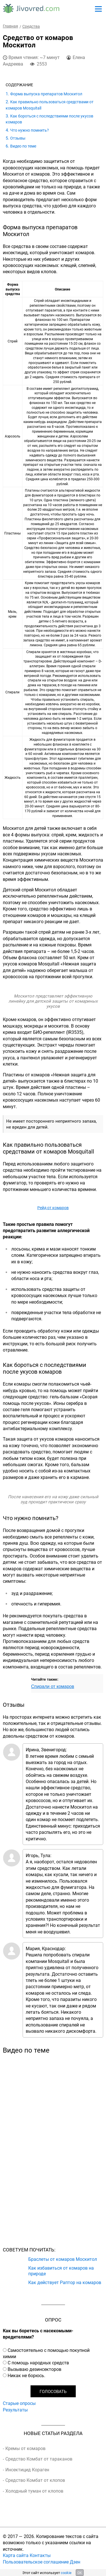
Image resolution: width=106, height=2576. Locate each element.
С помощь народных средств (38, 2363)
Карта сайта (16, 2555)
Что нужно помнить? (29, 130)
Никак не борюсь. (26, 2375)
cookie (66, 2572)
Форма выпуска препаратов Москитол (46, 93)
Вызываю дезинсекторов (34, 2369)
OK (79, 2572)
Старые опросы (19, 2403)
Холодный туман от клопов (34, 2491)
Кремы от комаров (25, 2448)
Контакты (40, 2555)
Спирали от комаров (52, 1686)
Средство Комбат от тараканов (38, 2459)
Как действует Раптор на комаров (64, 2282)
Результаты (15, 2410)
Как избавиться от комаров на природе (61, 2270)
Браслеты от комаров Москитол (62, 2259)
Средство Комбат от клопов (35, 2480)
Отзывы (17, 138)
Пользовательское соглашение (36, 2562)
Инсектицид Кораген (27, 2469)
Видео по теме (23, 146)
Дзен (75, 2562)
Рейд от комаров (53, 1207)
